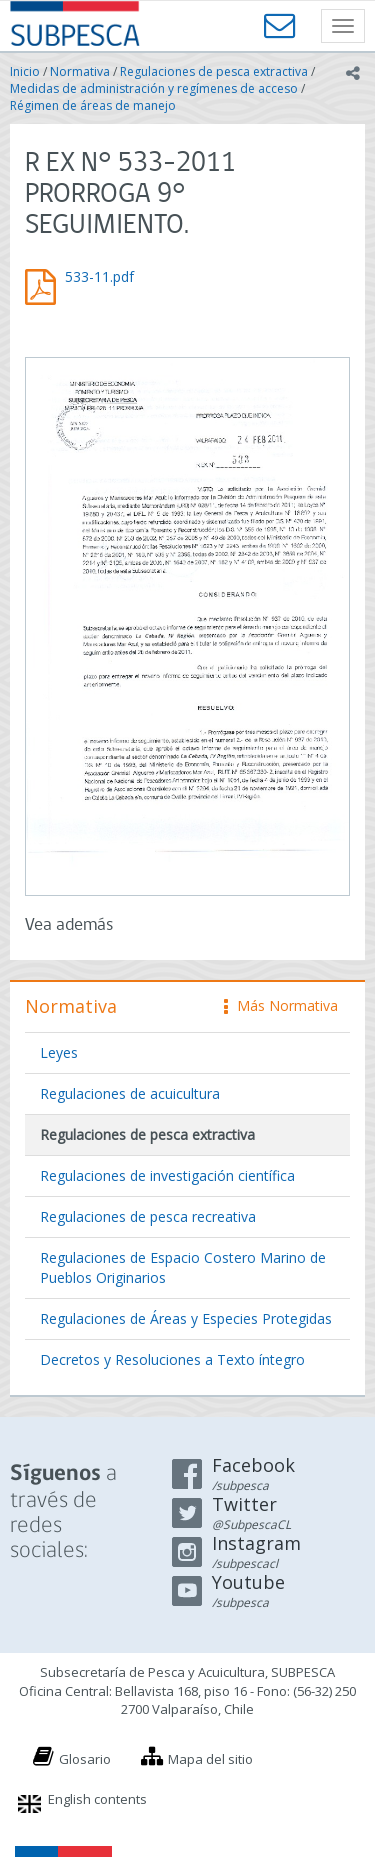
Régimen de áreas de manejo (93, 105)
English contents (97, 1799)
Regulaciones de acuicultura (130, 1093)
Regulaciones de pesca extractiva (214, 71)
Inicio (25, 71)
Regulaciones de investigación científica (167, 1175)
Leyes (59, 1052)
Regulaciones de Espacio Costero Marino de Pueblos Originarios (183, 1267)
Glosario (85, 1759)
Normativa (80, 71)
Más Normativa (281, 1005)
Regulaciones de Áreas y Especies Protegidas (186, 1318)
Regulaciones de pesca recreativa (148, 1216)
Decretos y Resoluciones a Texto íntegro (172, 1359)
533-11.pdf (99, 276)
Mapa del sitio (210, 1759)
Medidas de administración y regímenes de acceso (154, 88)
